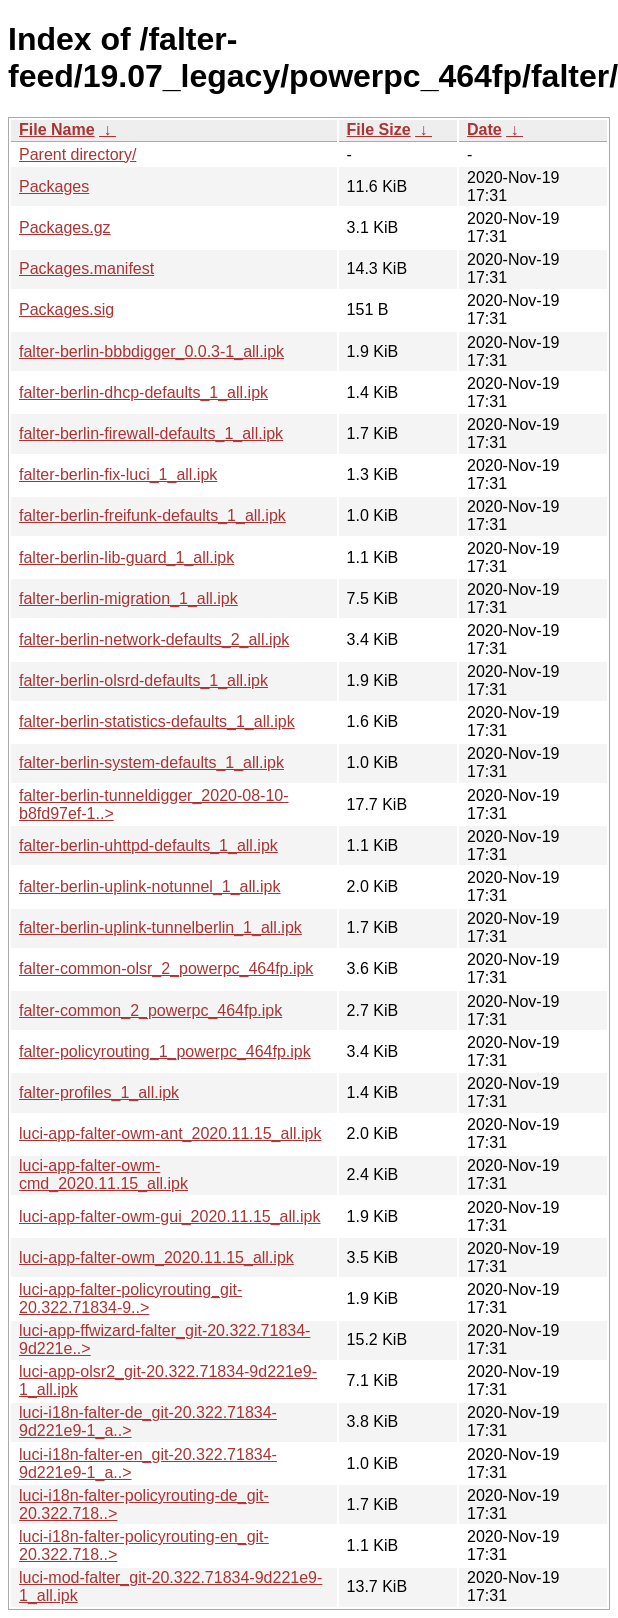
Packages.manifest (86, 268)
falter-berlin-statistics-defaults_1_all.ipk (157, 721)
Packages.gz (65, 227)
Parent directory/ (77, 154)
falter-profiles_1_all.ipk (99, 1092)
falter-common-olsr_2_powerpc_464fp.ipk (166, 968)
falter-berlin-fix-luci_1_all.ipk (118, 474)
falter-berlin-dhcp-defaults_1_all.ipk (143, 392)
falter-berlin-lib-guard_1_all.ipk (126, 557)
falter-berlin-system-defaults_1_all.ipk (151, 762)
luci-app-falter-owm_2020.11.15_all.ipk (156, 1257)
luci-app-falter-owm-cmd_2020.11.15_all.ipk (103, 1174)
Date (484, 129)
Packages (54, 186)
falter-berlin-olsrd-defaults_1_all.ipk (143, 680)
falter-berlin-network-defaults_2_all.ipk (154, 639)
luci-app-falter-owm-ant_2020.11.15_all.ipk (170, 1133)
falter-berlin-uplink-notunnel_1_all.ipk (149, 886)
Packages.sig (66, 309)
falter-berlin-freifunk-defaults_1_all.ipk (152, 515)
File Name (57, 129)
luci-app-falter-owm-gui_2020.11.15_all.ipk (170, 1216)
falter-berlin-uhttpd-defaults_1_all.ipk (148, 845)
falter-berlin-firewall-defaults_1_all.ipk (151, 433)
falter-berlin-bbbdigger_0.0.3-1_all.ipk (151, 351)
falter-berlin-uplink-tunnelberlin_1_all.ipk (160, 927)
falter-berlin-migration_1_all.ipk (128, 598)
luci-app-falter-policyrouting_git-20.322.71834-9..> (130, 1298)
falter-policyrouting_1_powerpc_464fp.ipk (165, 1051)
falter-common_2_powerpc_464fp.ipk (150, 1010)
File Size (379, 129)
